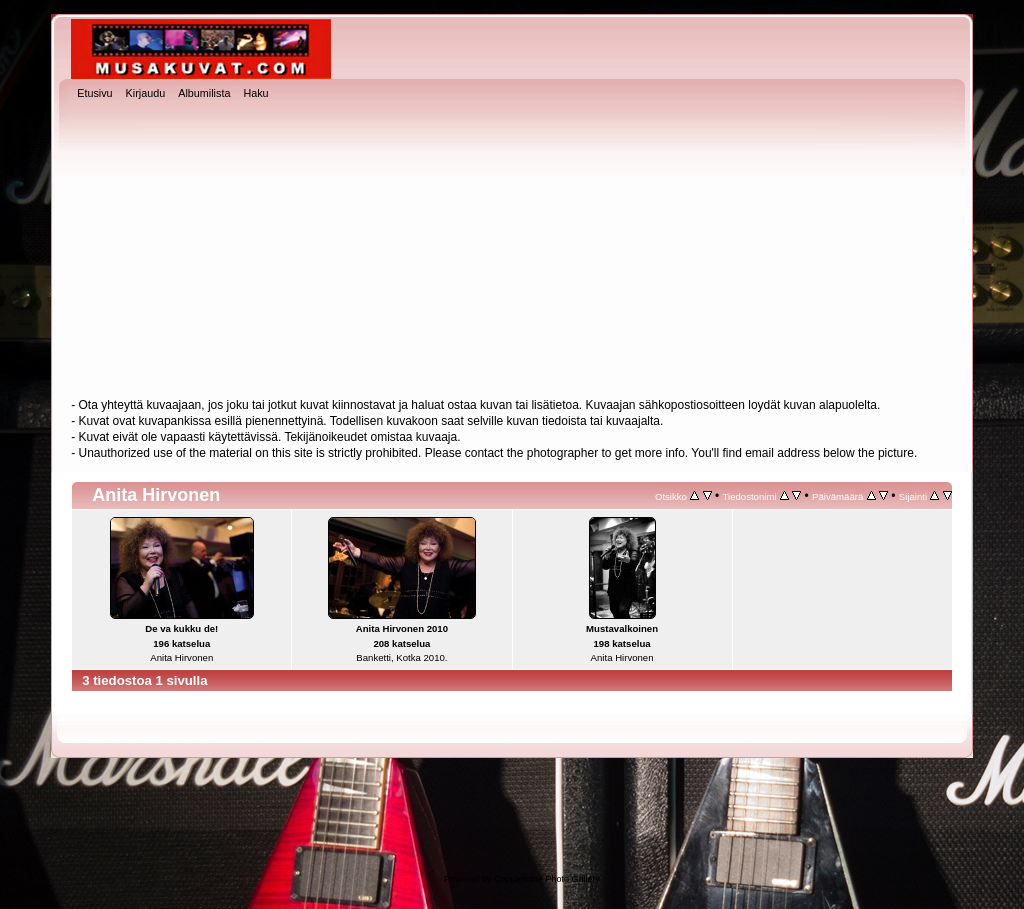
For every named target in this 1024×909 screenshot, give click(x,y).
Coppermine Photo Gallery (547, 879)
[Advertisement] (512, 251)
